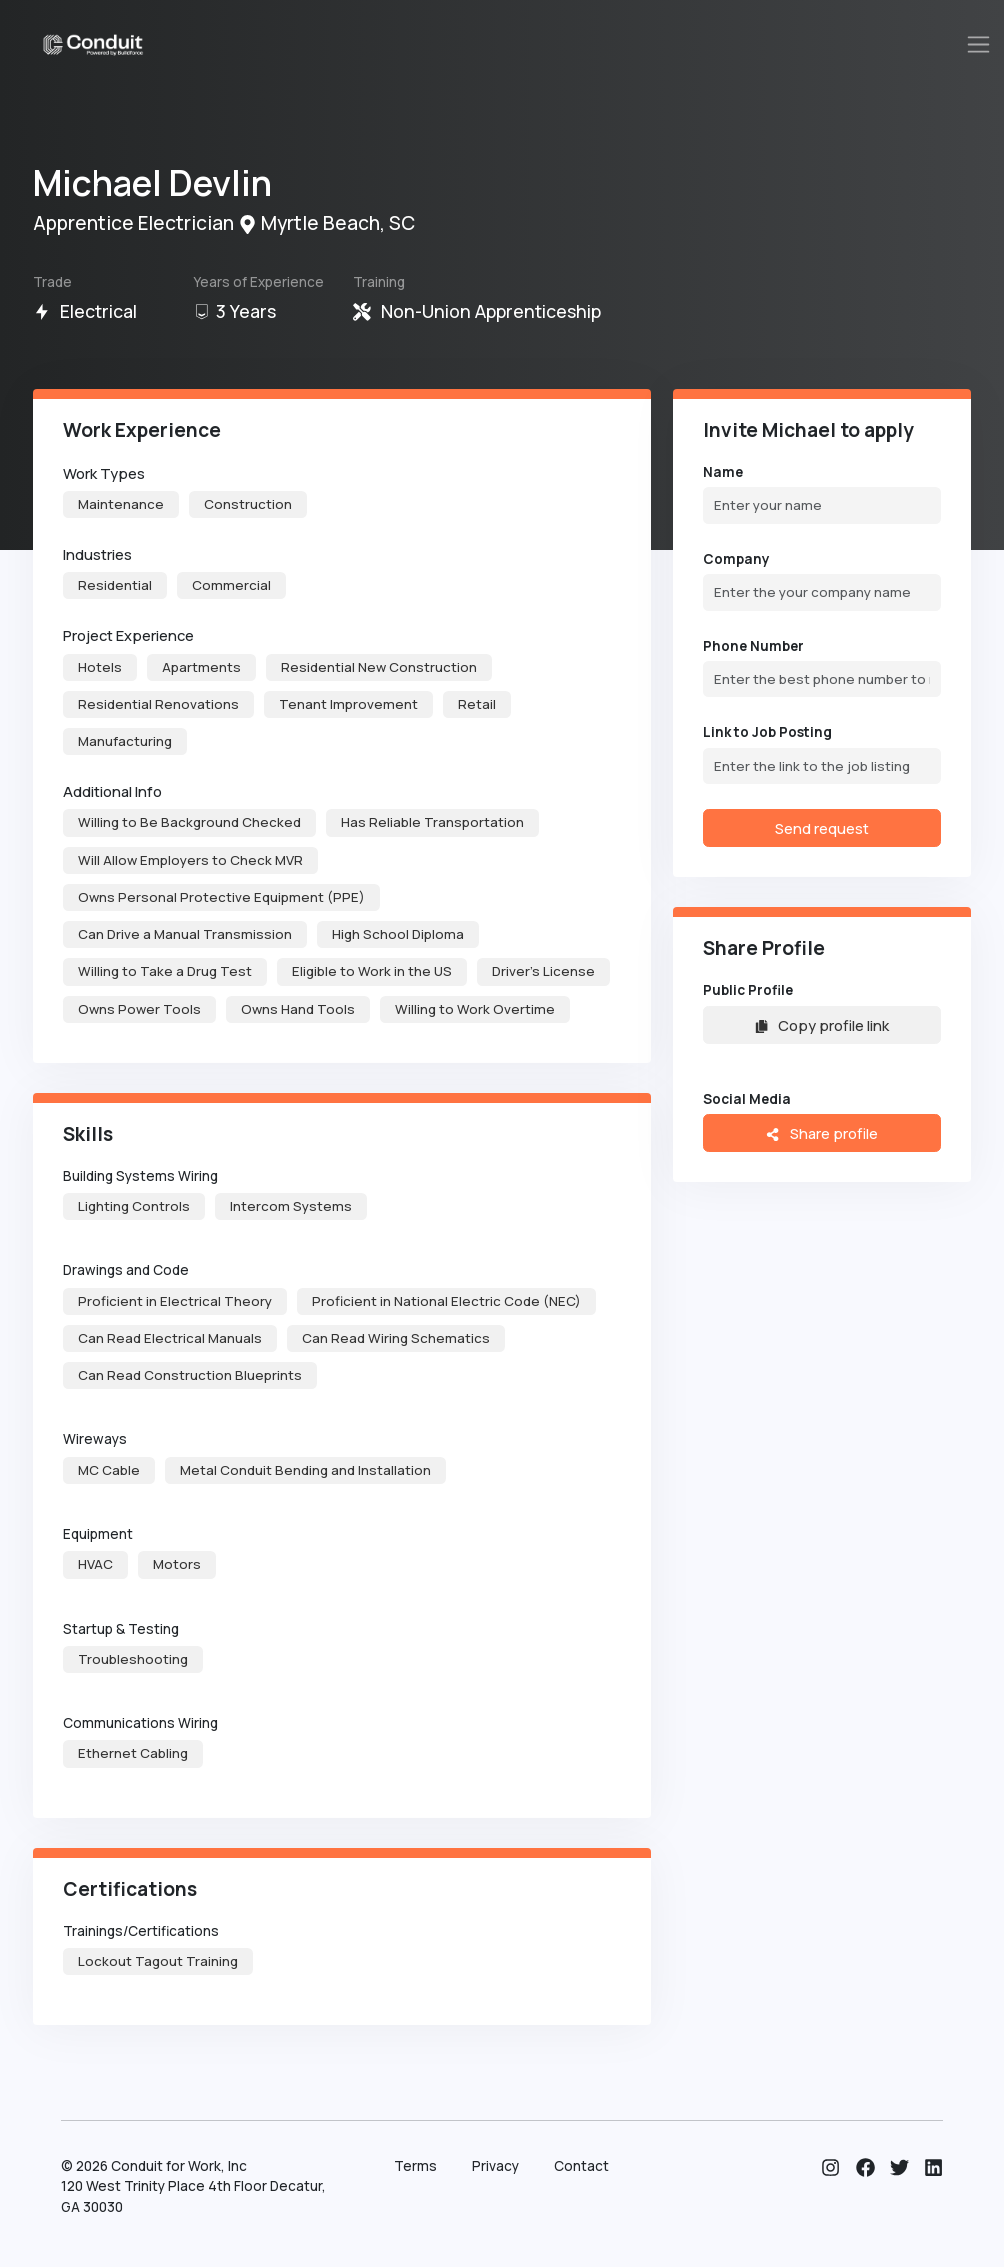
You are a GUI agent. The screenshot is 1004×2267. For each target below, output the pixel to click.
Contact (581, 2166)
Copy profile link (822, 1025)
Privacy (495, 2166)
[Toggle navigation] (979, 44)
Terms (415, 2166)
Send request (822, 828)
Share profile (821, 1133)
